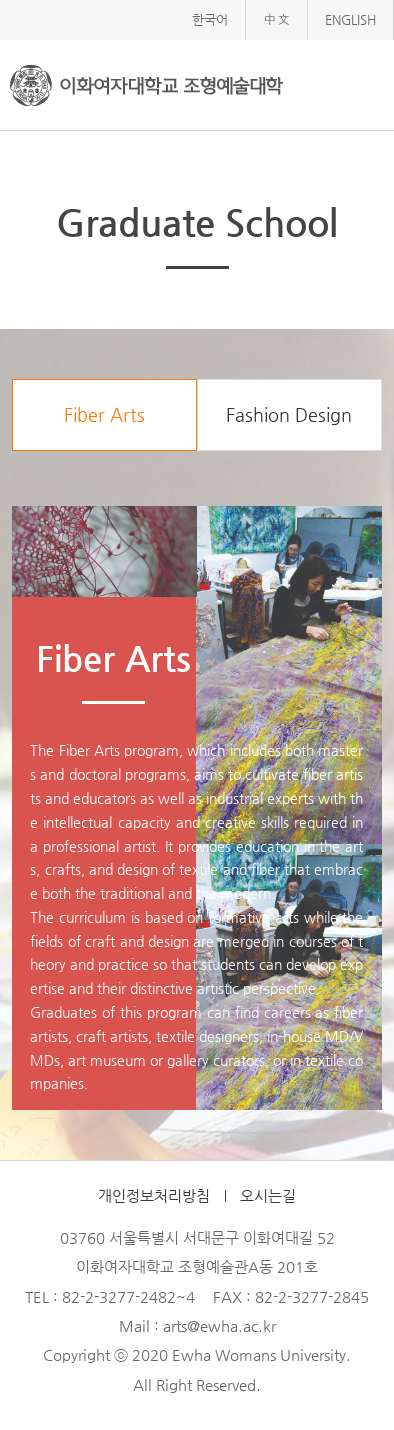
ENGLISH (350, 19)
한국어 (210, 19)
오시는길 (268, 1196)
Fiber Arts (104, 414)
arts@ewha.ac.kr (219, 1326)
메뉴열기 (363, 83)
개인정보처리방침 (154, 1196)
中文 (276, 19)
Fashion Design (289, 414)
